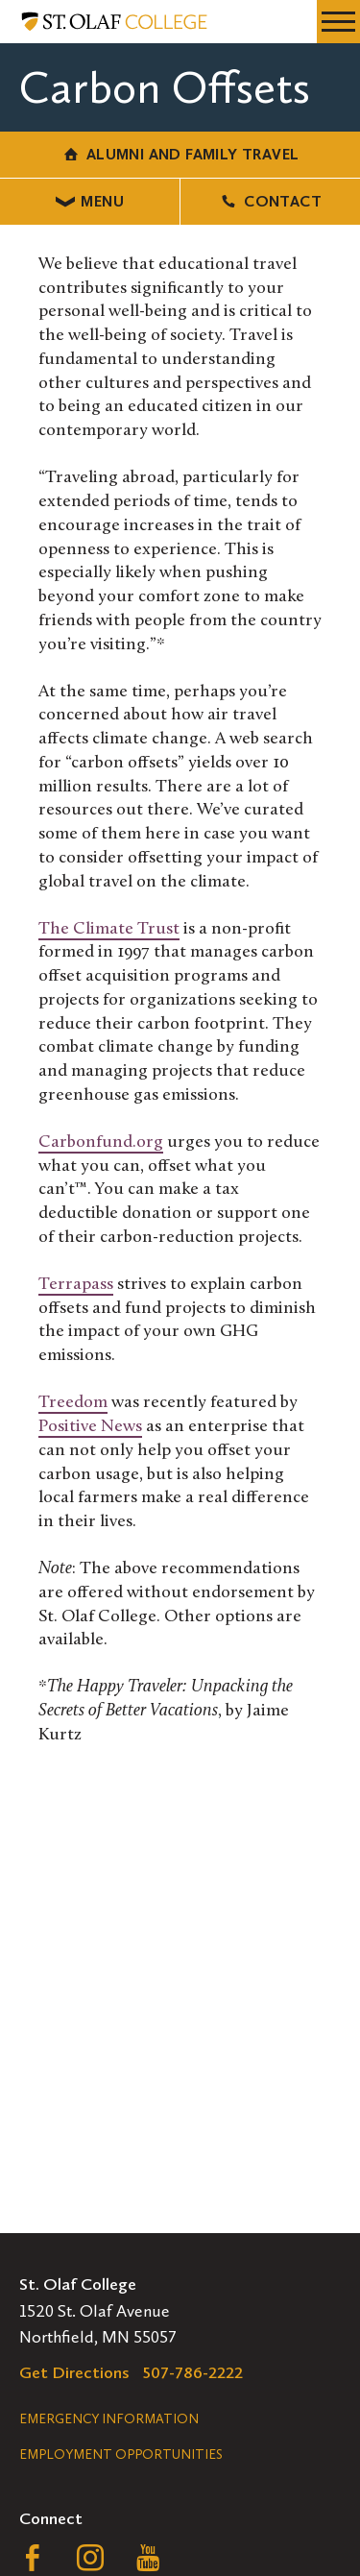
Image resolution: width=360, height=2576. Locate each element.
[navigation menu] (338, 21)
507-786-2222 (193, 2372)
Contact (270, 201)
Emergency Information (109, 2419)
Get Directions (74, 2372)
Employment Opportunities (121, 2454)
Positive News (90, 1427)
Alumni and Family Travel (180, 154)
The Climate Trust (109, 929)
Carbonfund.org (100, 1142)
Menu (90, 201)
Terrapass (75, 1285)
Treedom (73, 1403)
